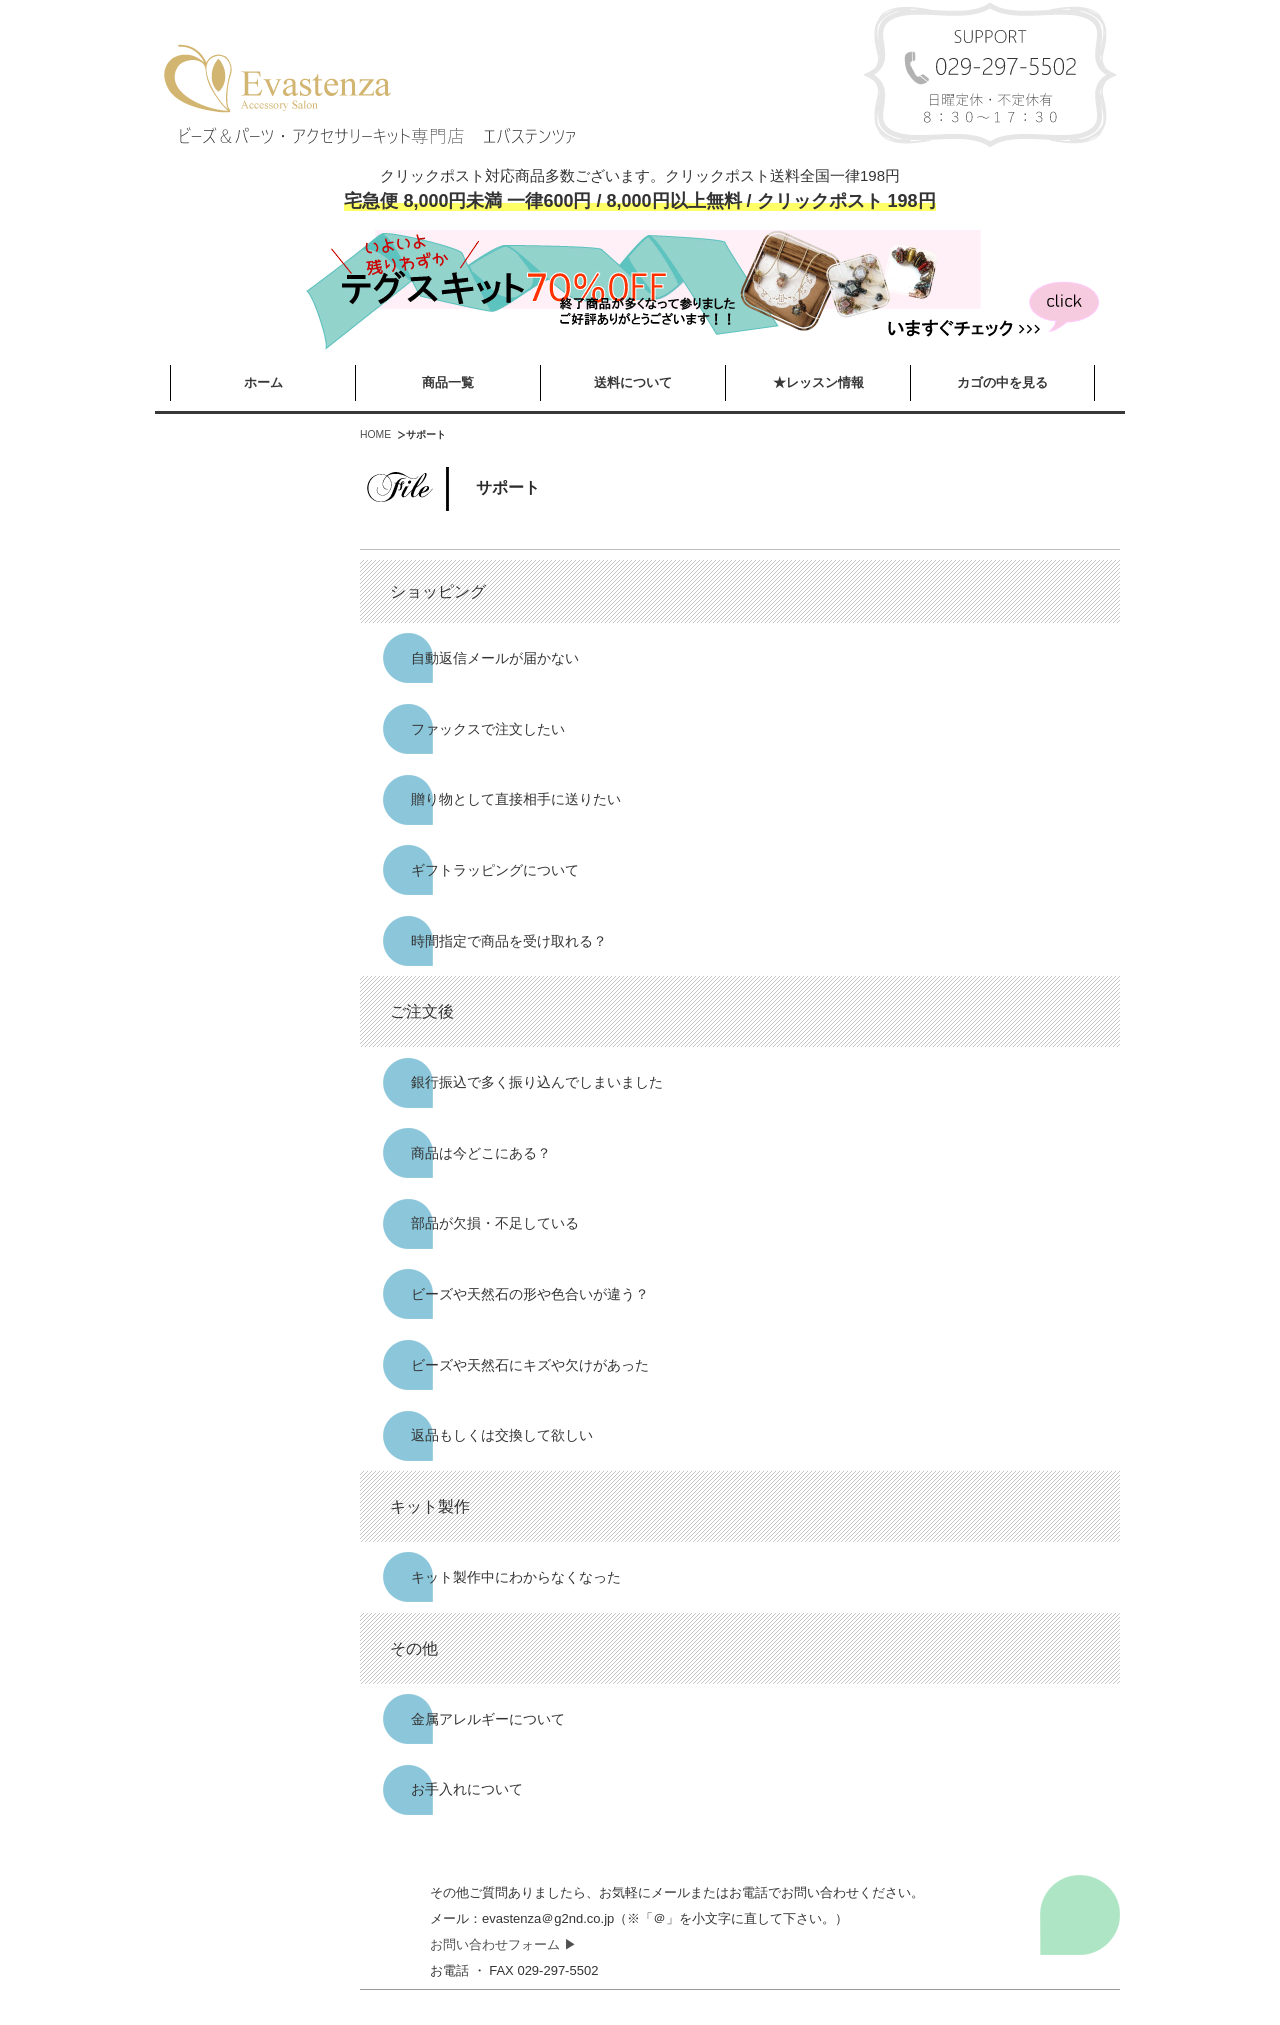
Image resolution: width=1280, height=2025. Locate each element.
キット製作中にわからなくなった (516, 1577)
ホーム (263, 382)
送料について (633, 382)
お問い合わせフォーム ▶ (503, 1944)
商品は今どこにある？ (481, 1153)
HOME (375, 434)
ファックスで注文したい (488, 729)
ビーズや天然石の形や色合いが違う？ (530, 1294)
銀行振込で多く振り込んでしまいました (537, 1082)
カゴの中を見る (1002, 382)
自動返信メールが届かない (495, 658)
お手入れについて (467, 1789)
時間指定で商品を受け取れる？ (509, 941)
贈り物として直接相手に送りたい (516, 799)
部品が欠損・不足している (495, 1223)
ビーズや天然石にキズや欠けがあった (530, 1365)
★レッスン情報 (818, 382)
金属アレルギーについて (488, 1719)
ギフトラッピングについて (495, 870)
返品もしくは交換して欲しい (502, 1435)
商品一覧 (448, 382)
